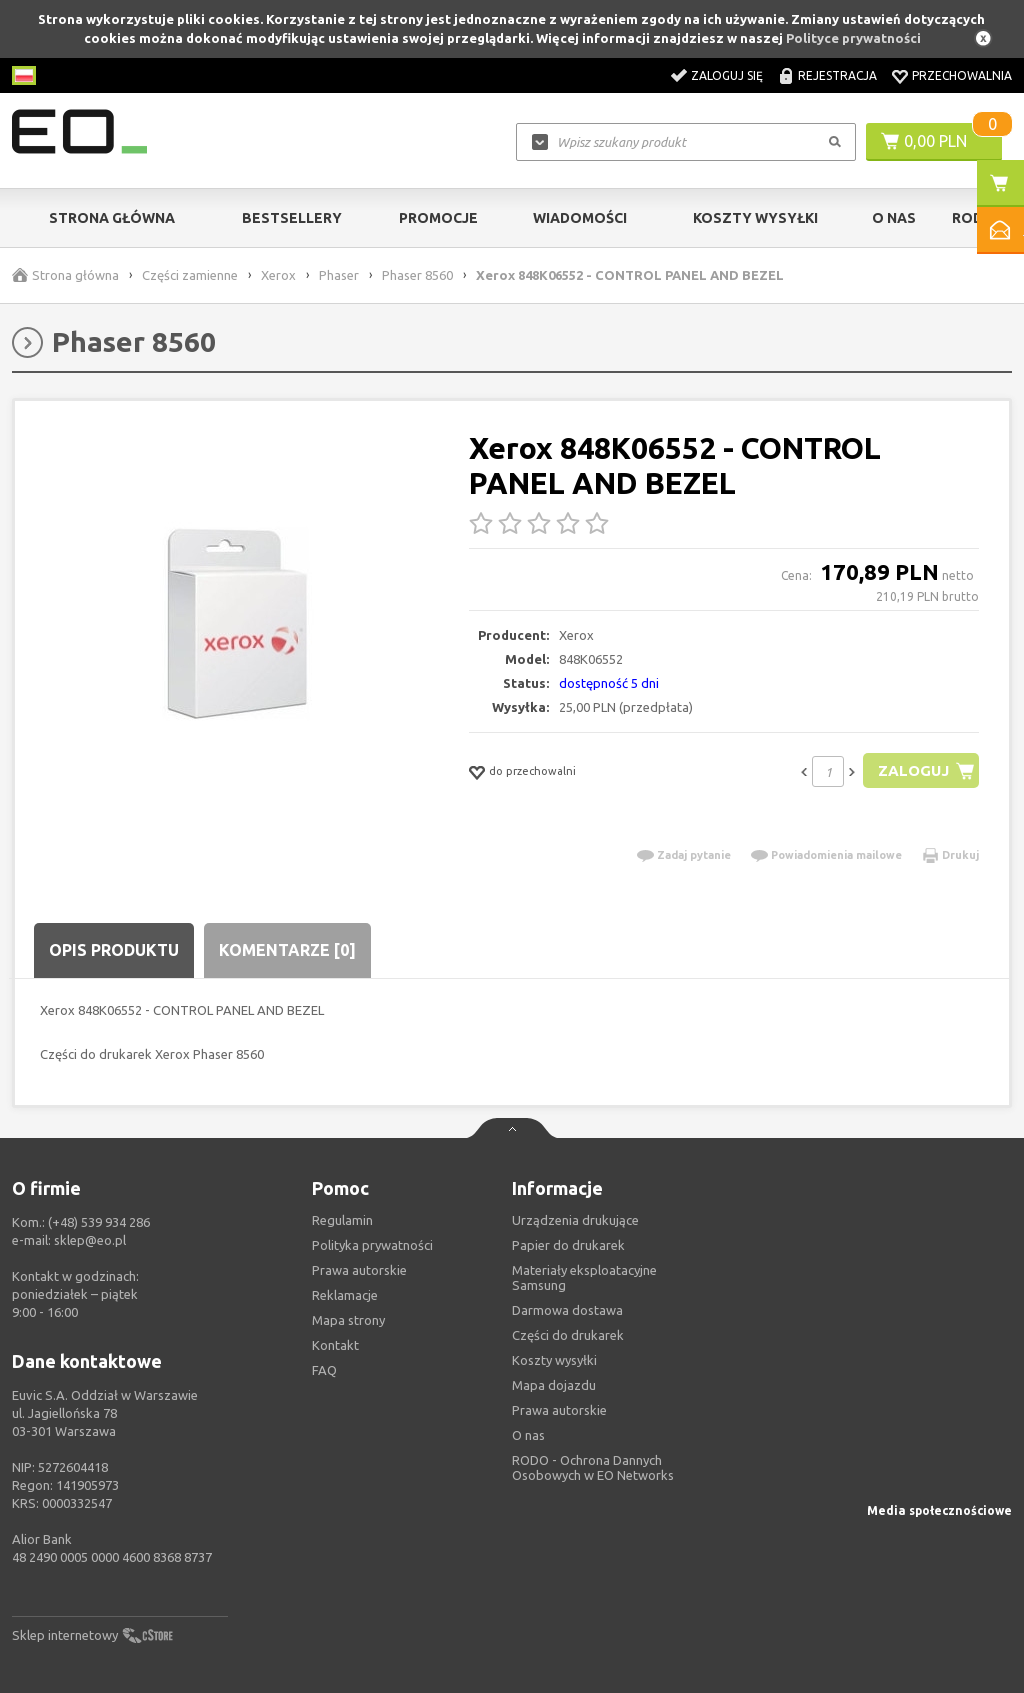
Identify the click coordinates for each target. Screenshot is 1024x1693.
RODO (973, 218)
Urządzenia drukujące (575, 1220)
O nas (528, 1435)
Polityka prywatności (372, 1245)
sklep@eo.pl (90, 1240)
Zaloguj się (727, 75)
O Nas (894, 218)
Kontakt (335, 1345)
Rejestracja (837, 75)
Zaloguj (913, 770)
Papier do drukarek (568, 1245)
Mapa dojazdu (554, 1385)
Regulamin (342, 1220)
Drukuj (960, 855)
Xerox (278, 275)
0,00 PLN (935, 141)
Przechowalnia (962, 75)
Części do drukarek (568, 1335)
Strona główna (112, 218)
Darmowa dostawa (567, 1310)
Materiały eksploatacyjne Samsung (584, 1277)
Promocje (438, 218)
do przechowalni (532, 771)
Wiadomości (580, 218)
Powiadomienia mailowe (836, 855)
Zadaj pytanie (694, 855)
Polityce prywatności (853, 38)
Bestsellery (292, 218)
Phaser (339, 275)
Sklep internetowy (65, 1635)
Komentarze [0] (287, 950)
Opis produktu (114, 950)
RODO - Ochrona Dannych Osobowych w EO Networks (593, 1467)
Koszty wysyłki (755, 218)
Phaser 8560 (417, 275)
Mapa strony (348, 1320)
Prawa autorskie (559, 1410)
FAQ (324, 1370)
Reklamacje (345, 1295)
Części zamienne (190, 275)
